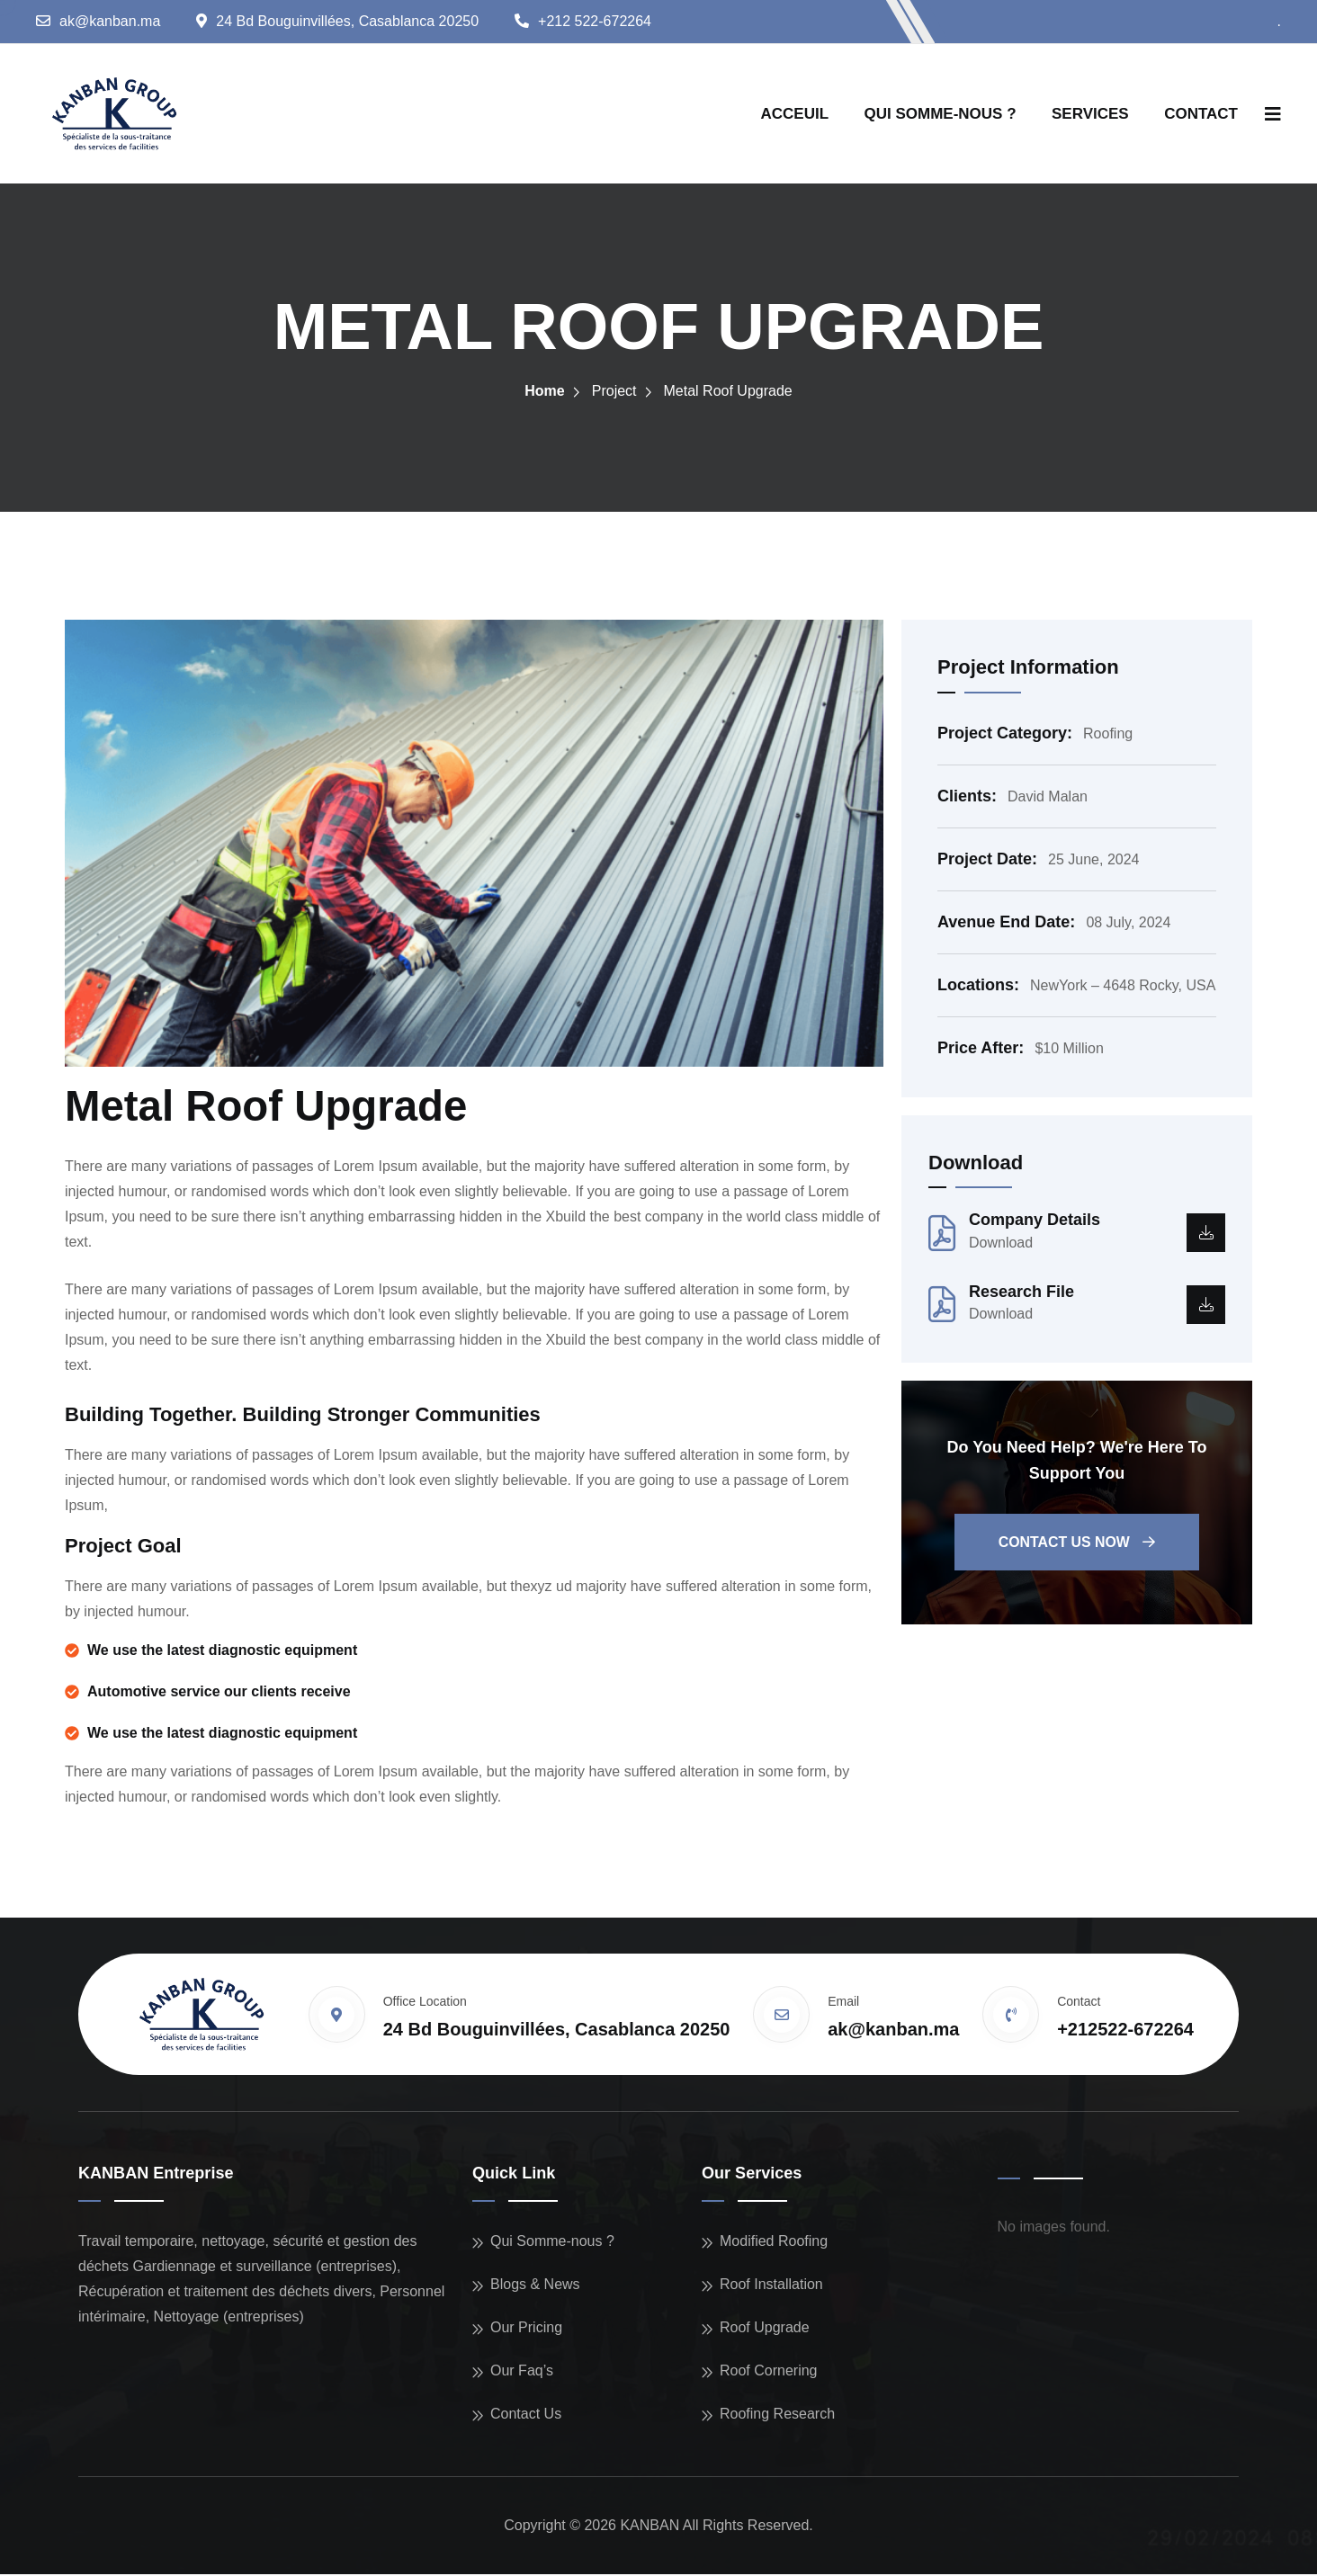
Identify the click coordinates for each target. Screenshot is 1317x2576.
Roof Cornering (769, 2372)
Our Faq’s (521, 2372)
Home (544, 392)
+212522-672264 (1125, 2031)
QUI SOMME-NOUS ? (941, 113)
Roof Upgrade (765, 2329)
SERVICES (1090, 113)
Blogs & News (535, 2286)
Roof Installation (771, 2286)
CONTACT (1201, 113)
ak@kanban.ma (109, 21)
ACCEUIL (795, 113)
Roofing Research (777, 2415)
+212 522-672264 (594, 21)
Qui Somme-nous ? (552, 2242)
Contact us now (1077, 1544)
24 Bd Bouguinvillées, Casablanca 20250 (347, 21)
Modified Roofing (774, 2242)
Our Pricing (526, 2329)
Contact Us (525, 2415)
